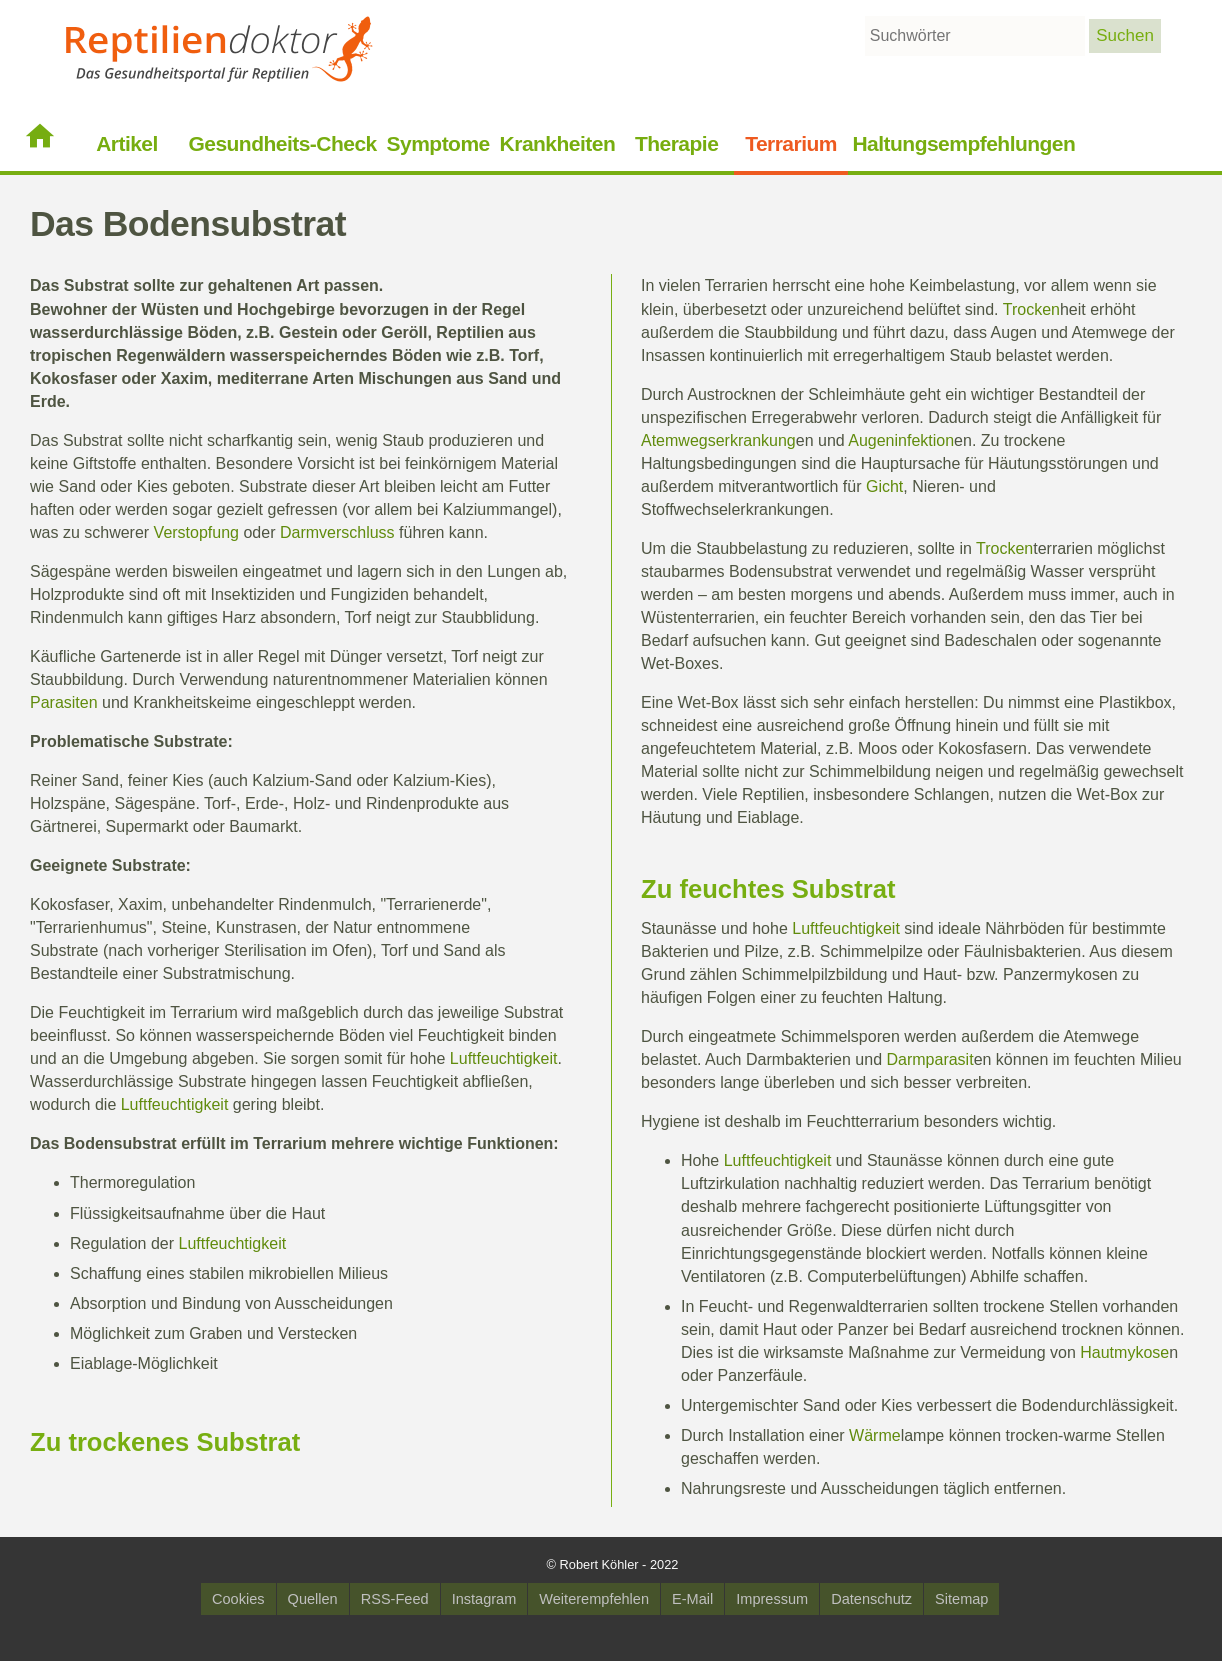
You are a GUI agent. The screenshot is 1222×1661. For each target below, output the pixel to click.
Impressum (772, 1599)
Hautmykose (1124, 1352)
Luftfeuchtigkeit (504, 1058)
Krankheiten (558, 143)
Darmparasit (929, 1059)
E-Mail (692, 1599)
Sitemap (961, 1599)
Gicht (884, 486)
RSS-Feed (395, 1599)
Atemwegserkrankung (718, 440)
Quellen (313, 1599)
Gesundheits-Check (282, 143)
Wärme (875, 1435)
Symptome (438, 143)
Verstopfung (196, 532)
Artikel (127, 143)
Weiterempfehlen (594, 1599)
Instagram (484, 1599)
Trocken (1031, 309)
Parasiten (64, 702)
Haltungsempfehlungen (963, 143)
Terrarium (791, 143)
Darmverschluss (337, 532)
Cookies (238, 1599)
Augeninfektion (901, 440)
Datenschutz (871, 1599)
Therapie (676, 143)
